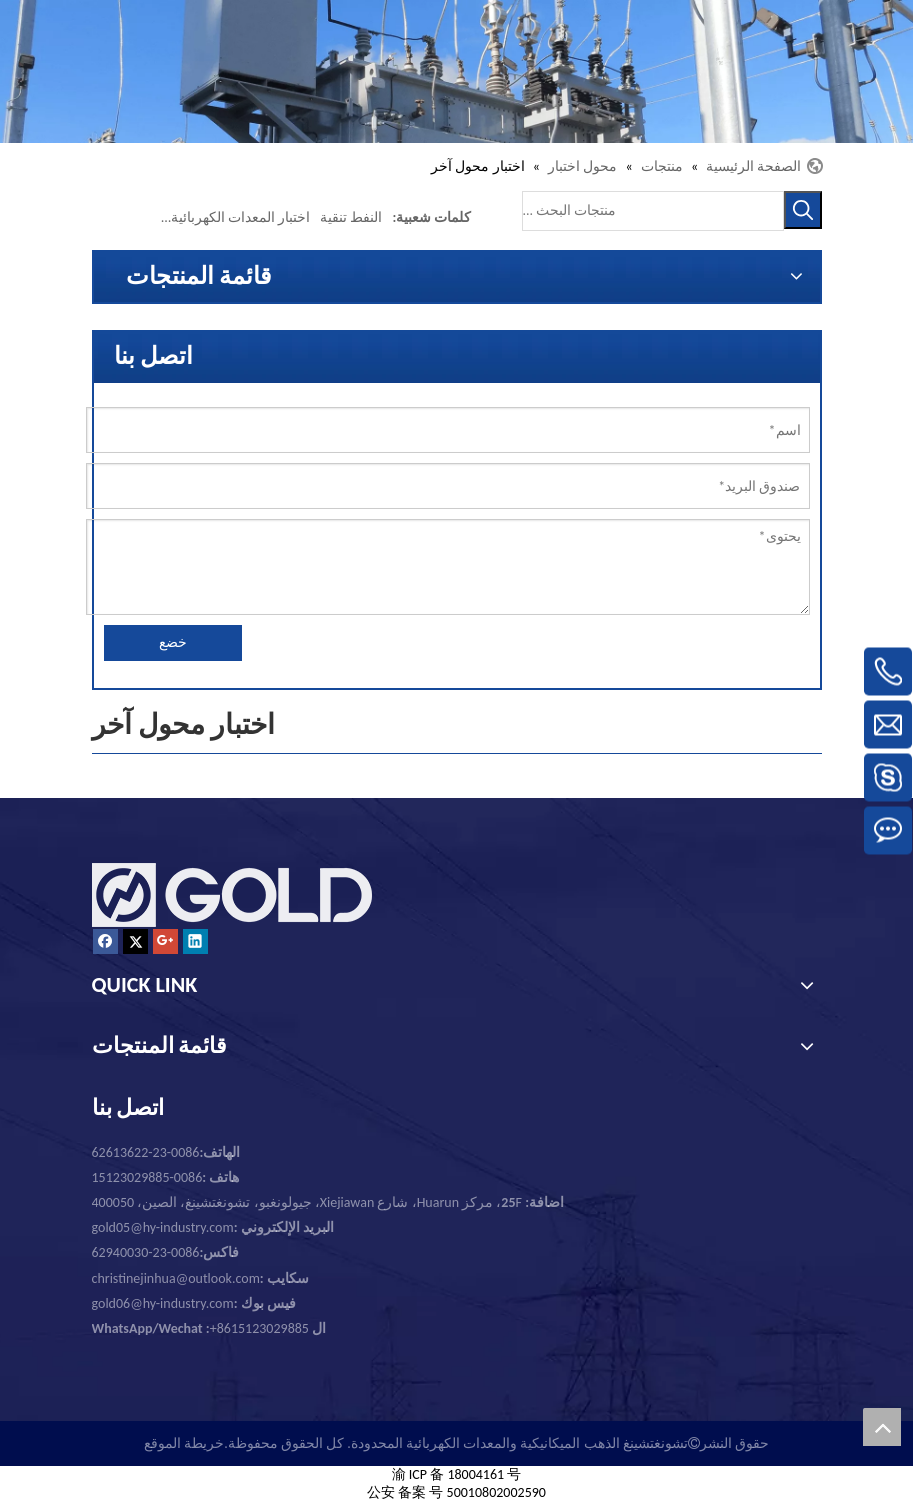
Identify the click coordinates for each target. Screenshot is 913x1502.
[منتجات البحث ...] (653, 211)
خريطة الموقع (184, 1443)
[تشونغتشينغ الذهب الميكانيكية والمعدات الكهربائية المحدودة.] (456, 71)
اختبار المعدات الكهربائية (240, 217)
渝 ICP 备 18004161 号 (457, 1474)
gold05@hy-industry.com (163, 1227)
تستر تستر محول (113, 217)
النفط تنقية (351, 217)
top (882, 1427)
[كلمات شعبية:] (803, 210)
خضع (173, 642)
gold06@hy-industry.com (194, 1303)
